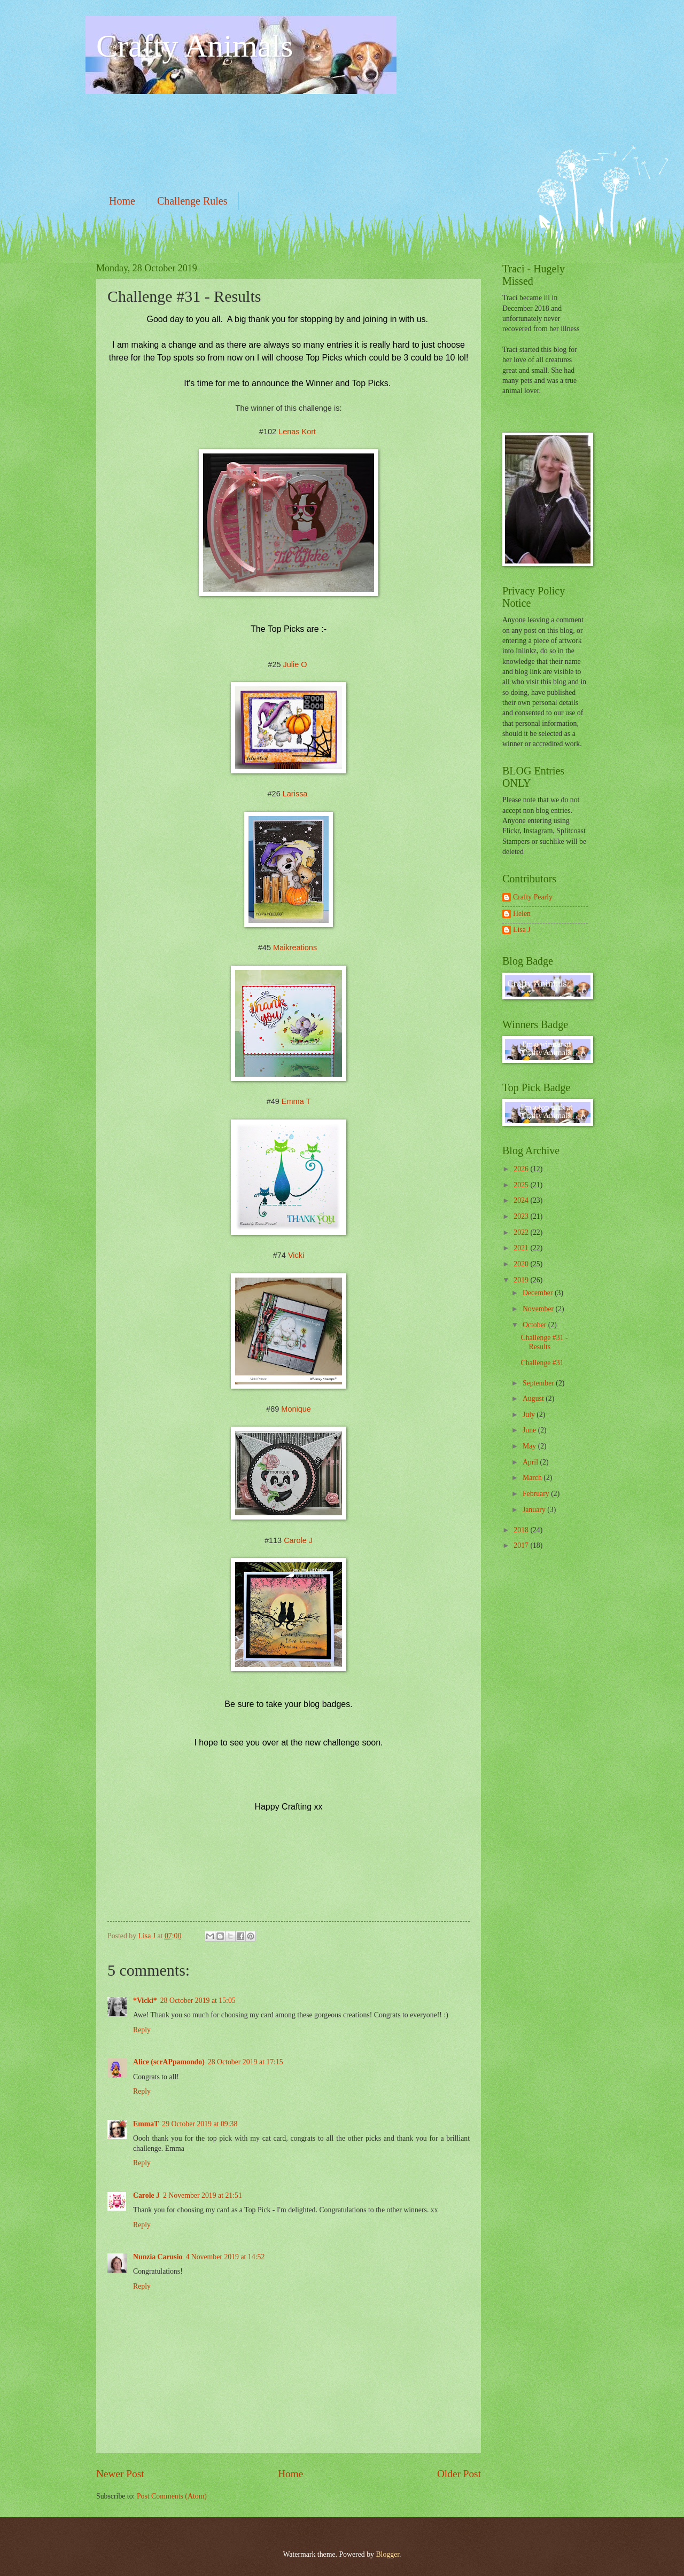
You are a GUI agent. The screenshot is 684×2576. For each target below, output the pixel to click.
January (535, 1510)
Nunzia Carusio (157, 2257)
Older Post (459, 2473)
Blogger (387, 2554)
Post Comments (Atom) (172, 2496)
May (530, 1446)
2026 (522, 1169)
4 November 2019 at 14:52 (225, 2257)
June (530, 1430)
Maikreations (295, 947)
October (535, 1325)
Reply (142, 2030)
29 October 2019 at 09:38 (199, 2124)
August (534, 1399)
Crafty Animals (194, 46)
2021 (522, 1248)
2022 (522, 1232)
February (537, 1494)
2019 (522, 1280)
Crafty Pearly (533, 897)
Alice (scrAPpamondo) (169, 2062)
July (530, 1415)
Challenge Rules (192, 201)
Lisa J (522, 930)
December (539, 1293)
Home (122, 201)
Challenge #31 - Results (544, 1342)
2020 (522, 1264)
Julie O (295, 664)
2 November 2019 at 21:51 (202, 2195)
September (539, 1383)
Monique (296, 1409)
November (539, 1309)
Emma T (296, 1101)
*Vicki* (145, 2000)
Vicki (296, 1255)
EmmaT (146, 2124)
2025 (522, 1185)
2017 (522, 1545)
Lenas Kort (297, 431)
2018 (522, 1530)
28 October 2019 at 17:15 (245, 2062)
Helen (522, 914)
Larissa (295, 793)
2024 (522, 1200)
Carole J (298, 1540)
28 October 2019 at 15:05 (198, 2000)
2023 (522, 1216)
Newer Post (120, 2473)
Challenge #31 (541, 1363)
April (531, 1462)
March (533, 1478)
